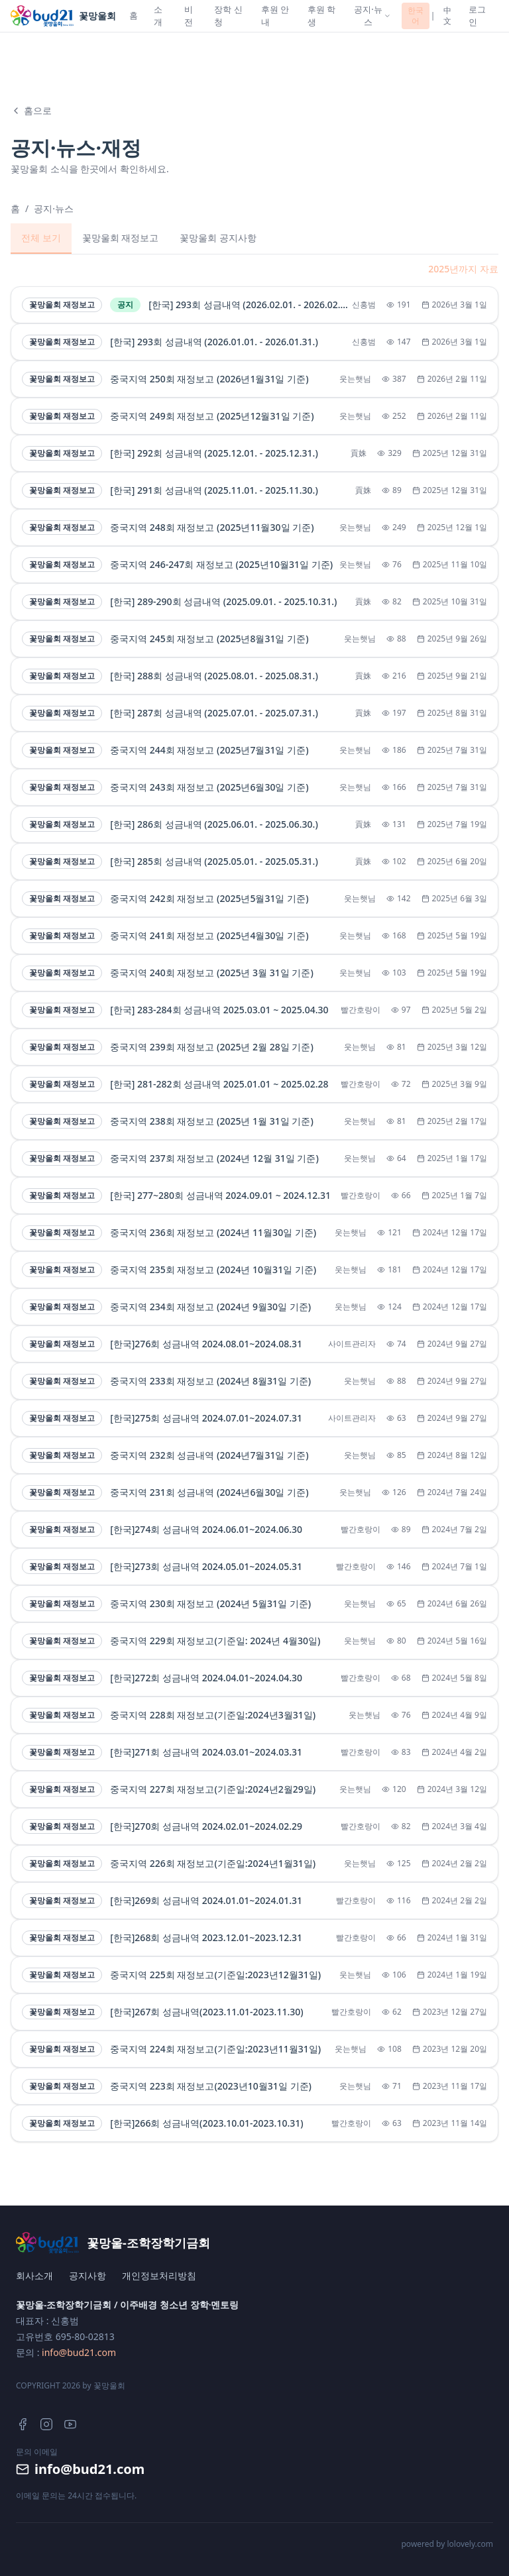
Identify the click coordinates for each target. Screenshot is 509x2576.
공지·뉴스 (54, 208)
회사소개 (34, 2275)
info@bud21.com (79, 2352)
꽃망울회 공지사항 (218, 237)
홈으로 (31, 110)
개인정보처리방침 (159, 2275)
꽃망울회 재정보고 (120, 237)
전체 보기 (41, 237)
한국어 (416, 16)
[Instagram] (46, 2424)
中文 (447, 16)
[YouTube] (70, 2424)
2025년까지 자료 (463, 268)
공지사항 (87, 2275)
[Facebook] (22, 2424)
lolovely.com (470, 2543)
